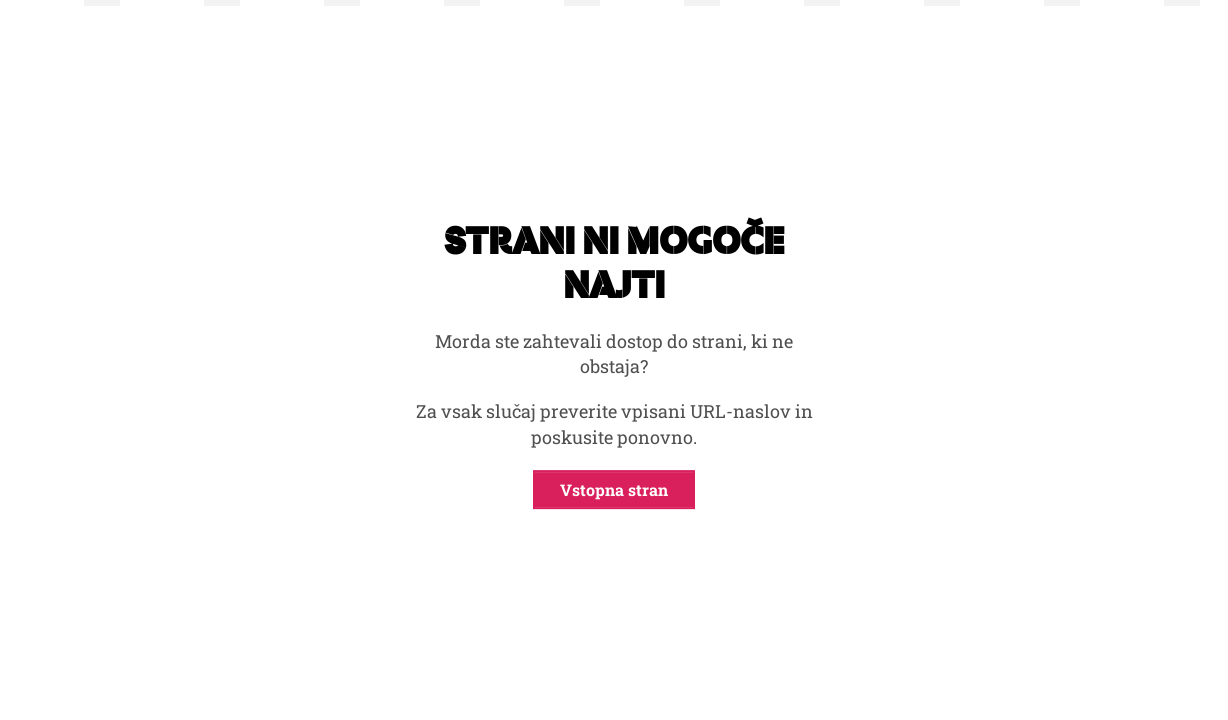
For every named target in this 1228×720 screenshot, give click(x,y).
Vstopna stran (614, 489)
